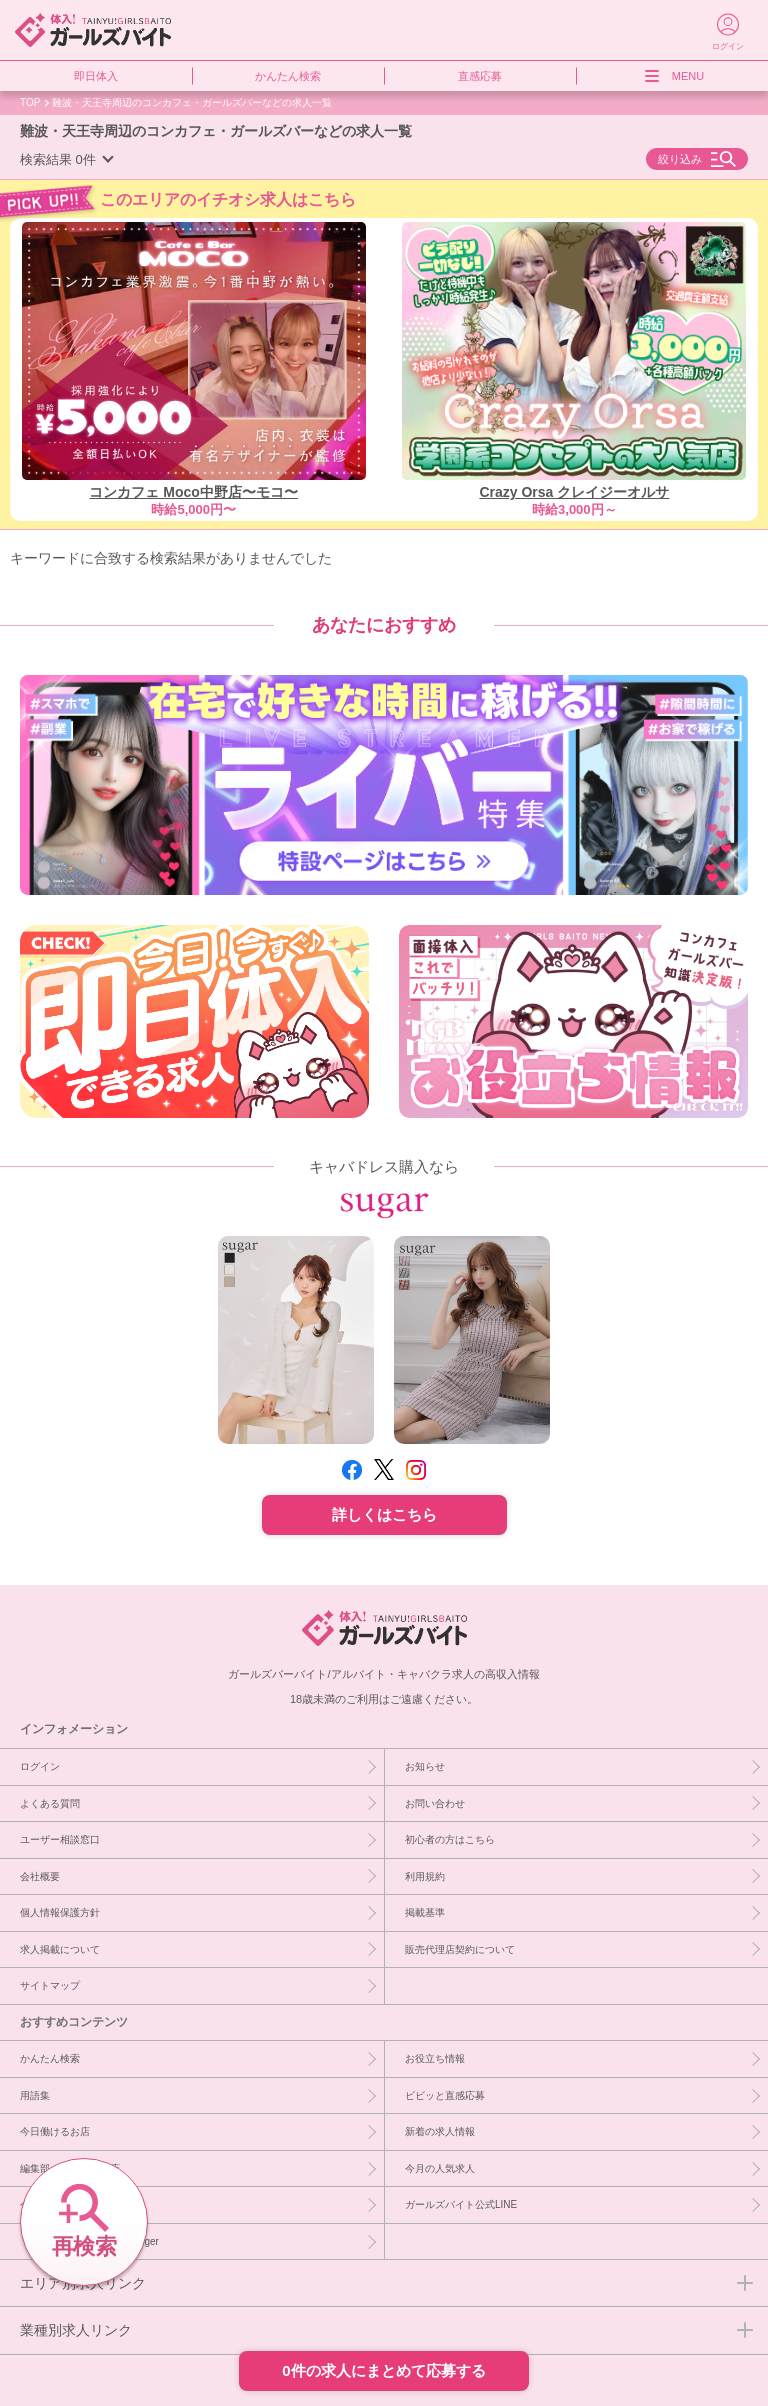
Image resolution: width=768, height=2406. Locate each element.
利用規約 (425, 1876)
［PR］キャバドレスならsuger (89, 2241)
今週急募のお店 (55, 2204)
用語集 (35, 2095)
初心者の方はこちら (450, 1839)
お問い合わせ (435, 1803)
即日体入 (96, 76)
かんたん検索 (288, 76)
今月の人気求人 (440, 2168)
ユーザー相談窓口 (60, 1839)
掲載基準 (425, 1912)
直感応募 (480, 76)
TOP (30, 102)
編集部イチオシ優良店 (70, 2168)
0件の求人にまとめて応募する (383, 2370)
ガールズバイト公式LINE (461, 2204)
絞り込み (680, 159)
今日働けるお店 (55, 2131)
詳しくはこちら (384, 1514)
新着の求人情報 (440, 2131)
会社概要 (40, 1876)
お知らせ (425, 1766)
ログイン (40, 1766)
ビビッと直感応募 (445, 2095)
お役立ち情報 (435, 2058)
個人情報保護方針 (60, 1912)
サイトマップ (50, 1985)
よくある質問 (50, 1803)
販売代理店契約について (460, 1949)
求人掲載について (60, 1949)
